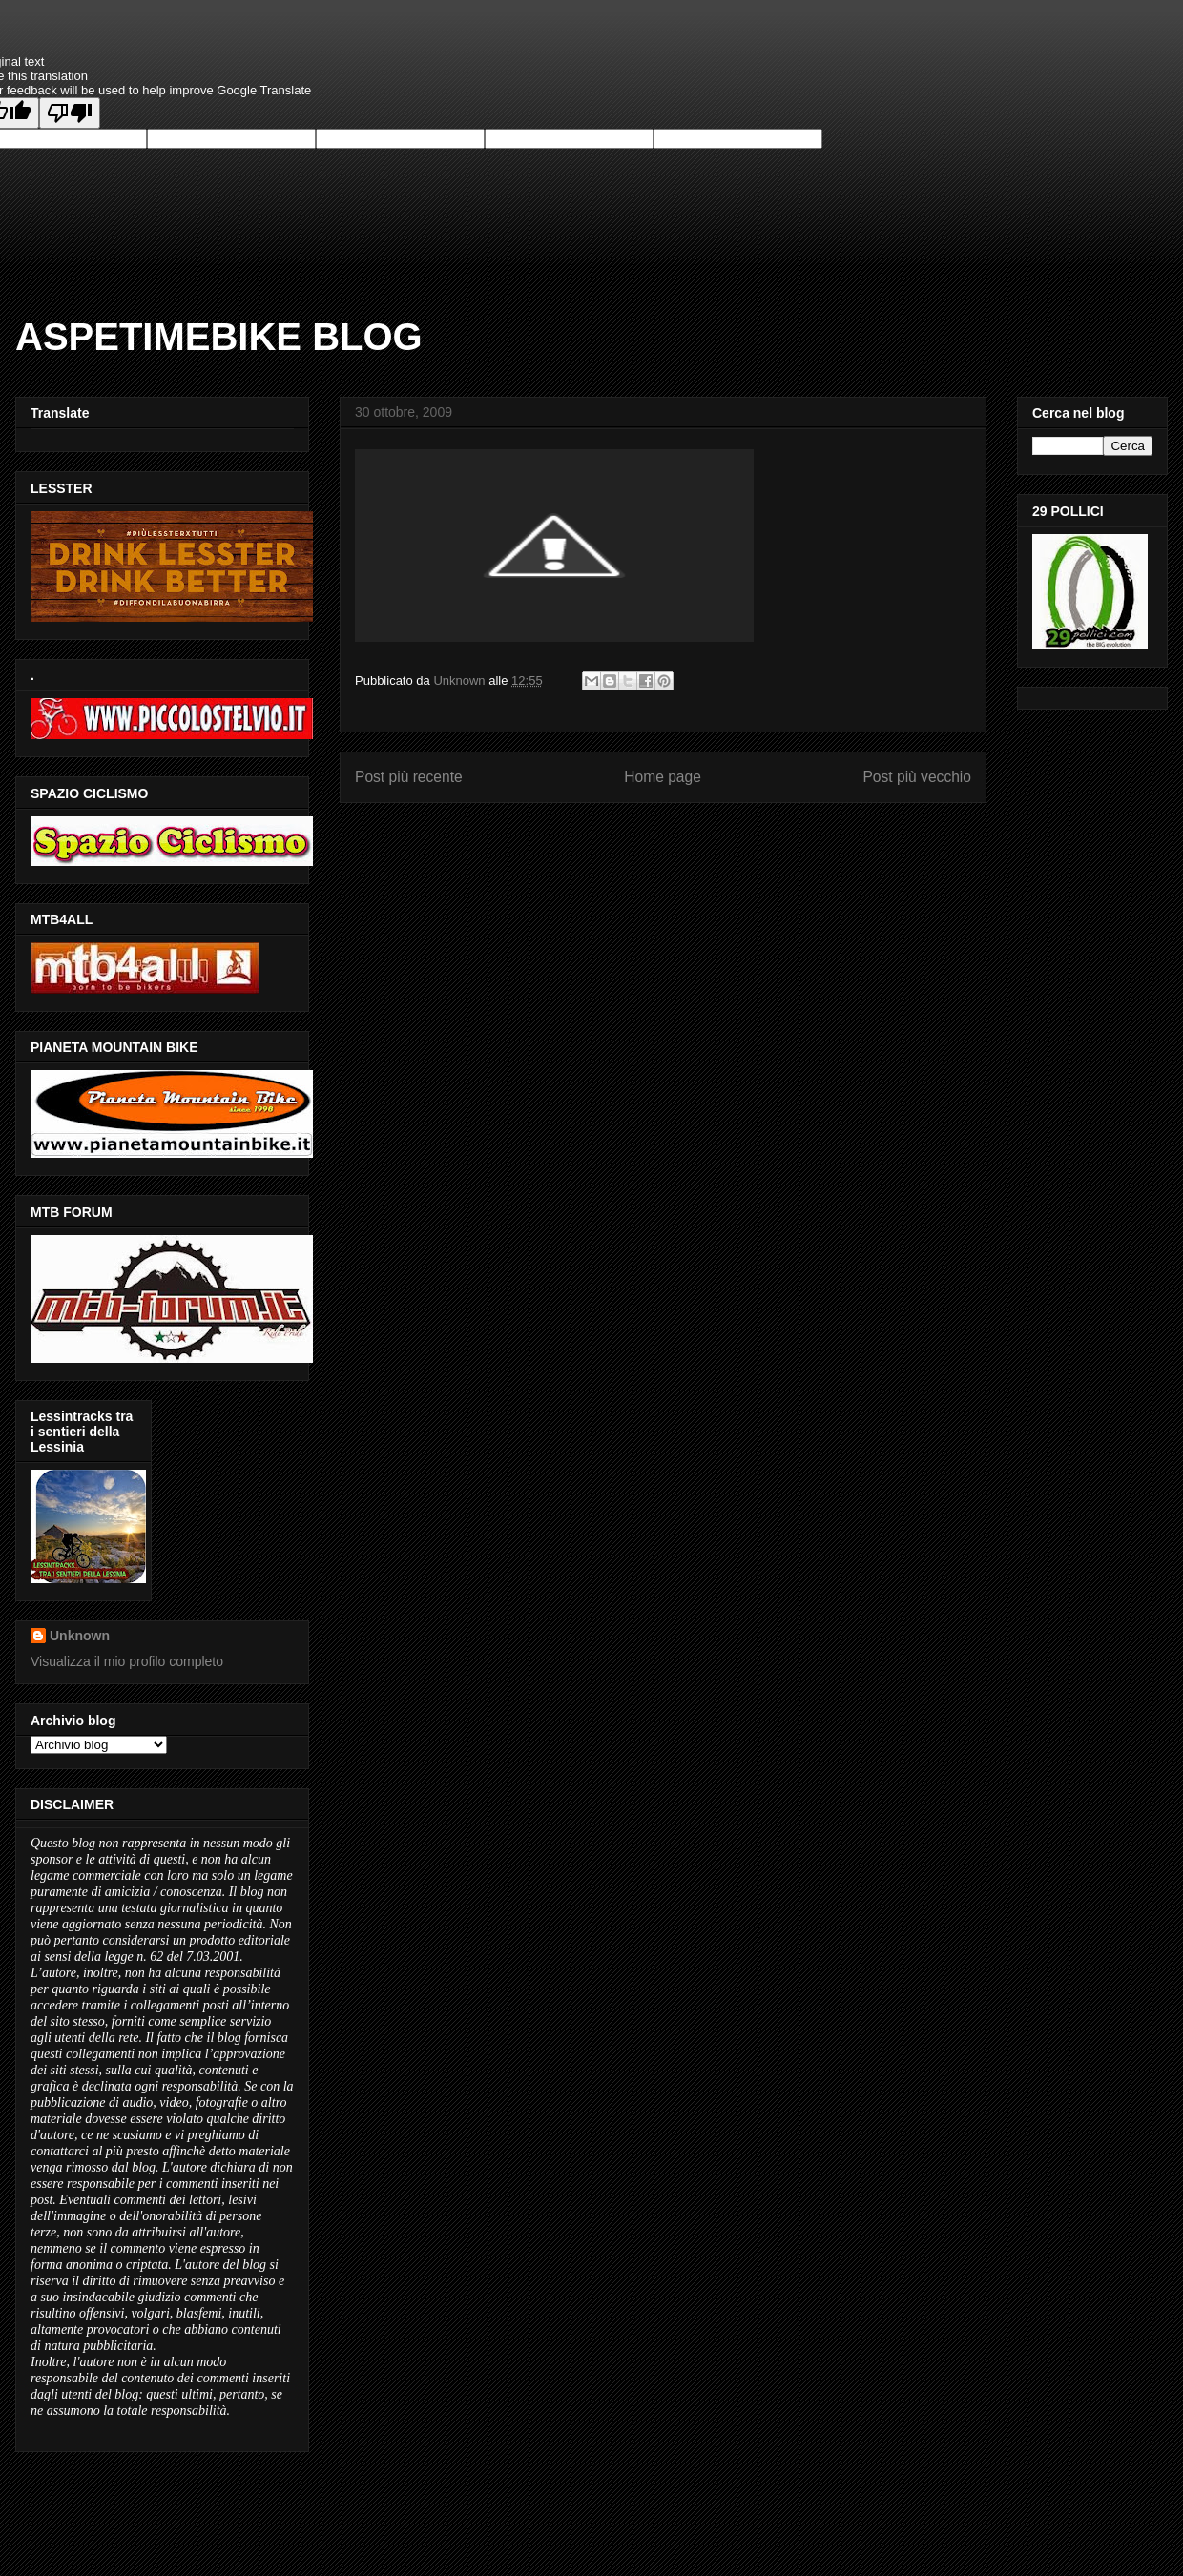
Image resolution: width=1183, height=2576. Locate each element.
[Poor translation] (69, 113)
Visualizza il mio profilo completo (127, 1661)
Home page (662, 777)
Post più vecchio (916, 777)
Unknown (80, 1635)
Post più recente (409, 777)
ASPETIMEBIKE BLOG (219, 337)
